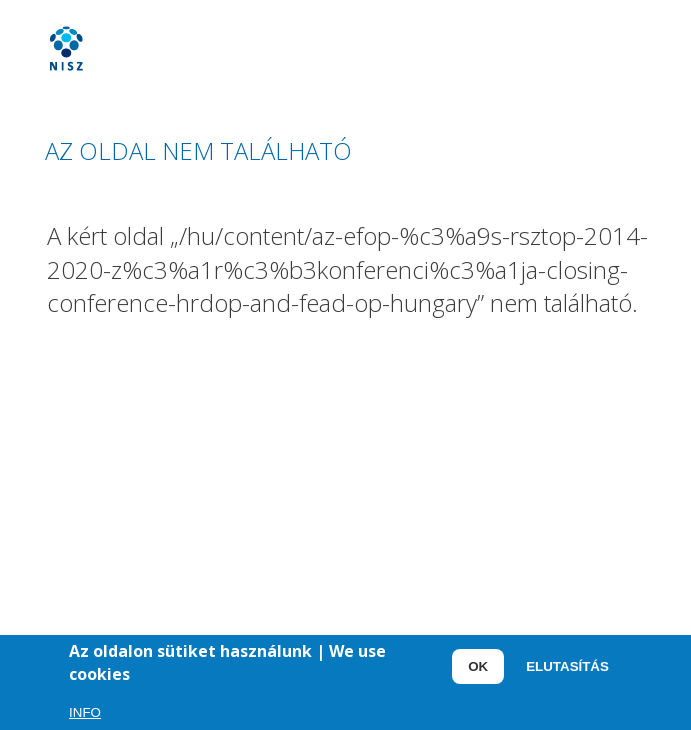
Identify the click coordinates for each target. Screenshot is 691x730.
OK (478, 668)
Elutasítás (567, 668)
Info (85, 714)
